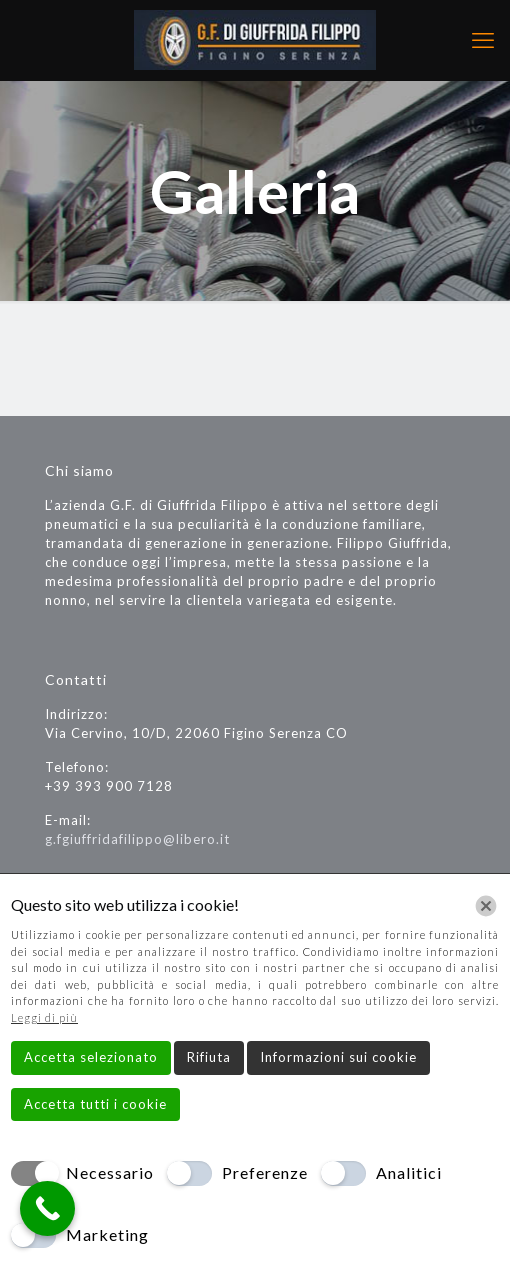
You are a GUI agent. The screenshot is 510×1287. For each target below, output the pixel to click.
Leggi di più (44, 1017)
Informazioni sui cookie (338, 1057)
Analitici (409, 1172)
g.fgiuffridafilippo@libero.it (137, 839)
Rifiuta (209, 1057)
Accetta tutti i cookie (95, 1104)
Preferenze (265, 1172)
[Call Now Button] (47, 1208)
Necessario (110, 1172)
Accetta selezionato (91, 1057)
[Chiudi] (486, 906)
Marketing (107, 1234)
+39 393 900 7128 (109, 786)
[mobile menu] (483, 40)
